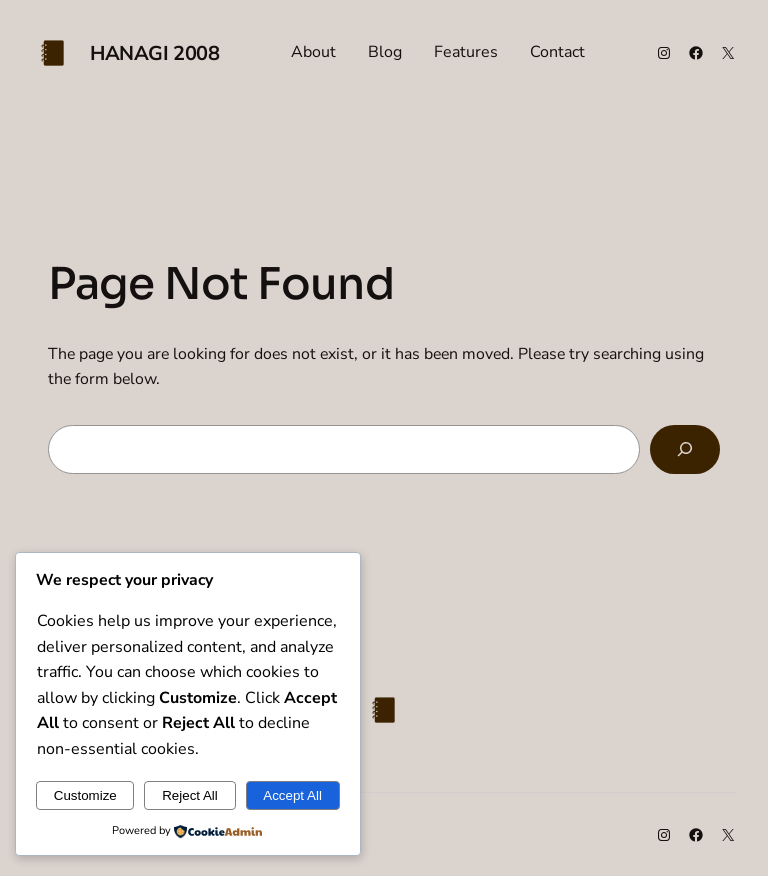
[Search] (685, 449)
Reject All (190, 795)
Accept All (292, 795)
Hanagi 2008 (155, 53)
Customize (85, 795)
